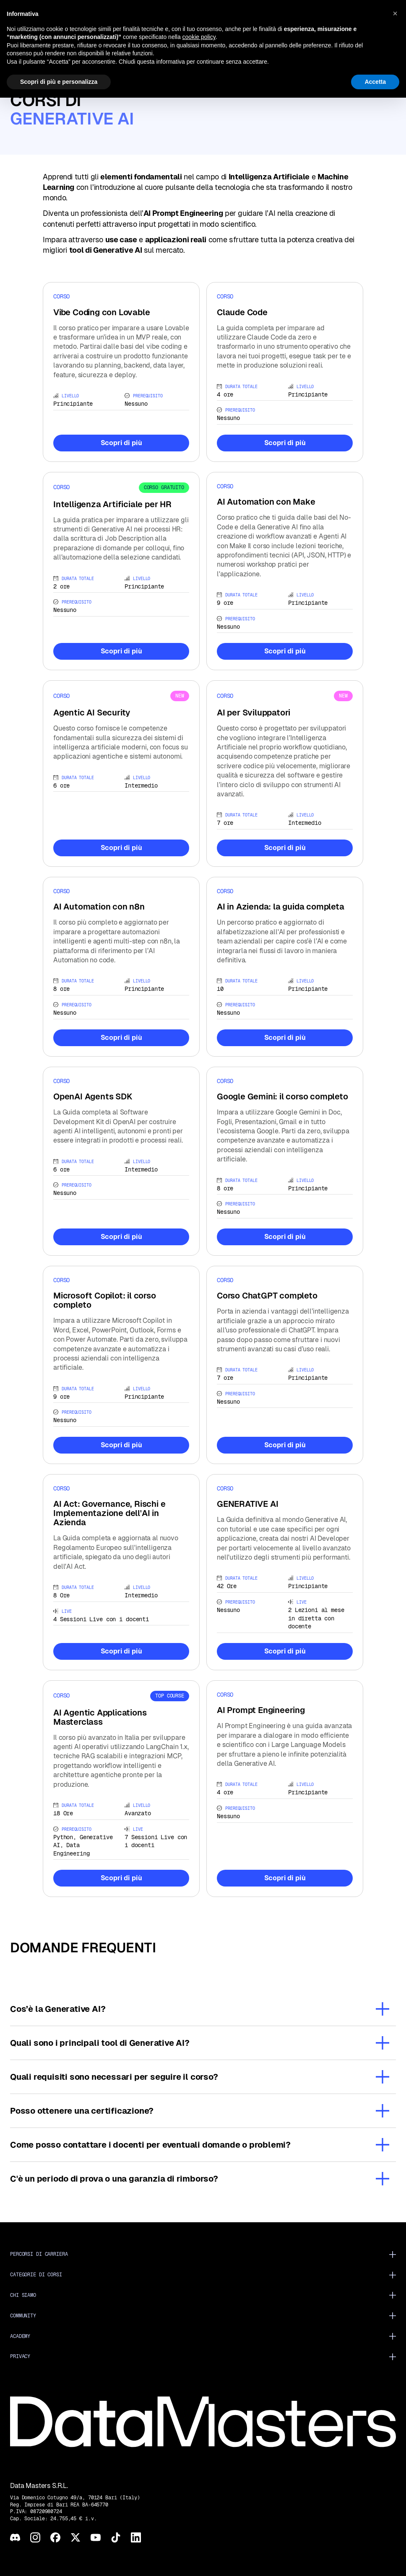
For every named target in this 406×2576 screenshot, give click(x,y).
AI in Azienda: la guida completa (280, 906)
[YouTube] (96, 2537)
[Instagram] (35, 2537)
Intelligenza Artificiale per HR (112, 504)
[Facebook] (55, 2537)
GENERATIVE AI (247, 1503)
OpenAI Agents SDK (93, 1096)
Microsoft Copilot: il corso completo (104, 1300)
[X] (75, 2537)
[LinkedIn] (136, 2537)
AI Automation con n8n (99, 906)
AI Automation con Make (266, 501)
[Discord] (15, 2537)
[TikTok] (116, 2537)
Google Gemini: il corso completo (282, 1096)
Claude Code (242, 312)
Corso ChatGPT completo (267, 1295)
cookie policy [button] (199, 37)
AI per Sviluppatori (253, 712)
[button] (395, 13)
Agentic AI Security (91, 712)
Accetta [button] (375, 81)
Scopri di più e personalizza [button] (58, 81)
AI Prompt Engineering (261, 1710)
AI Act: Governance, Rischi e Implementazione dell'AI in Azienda (109, 1513)
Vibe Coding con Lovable (101, 312)
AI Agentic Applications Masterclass (99, 1717)
